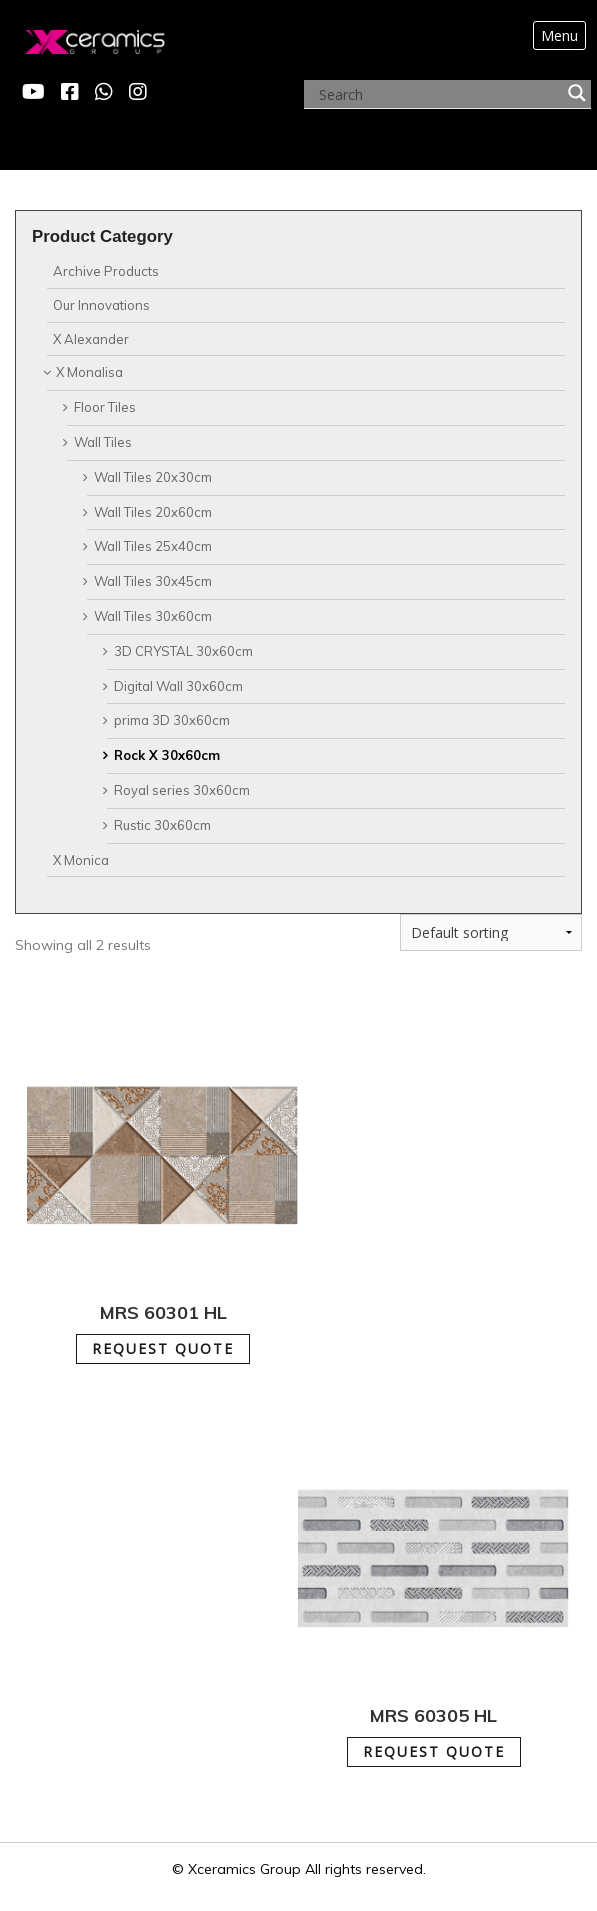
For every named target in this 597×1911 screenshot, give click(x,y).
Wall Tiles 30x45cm (153, 581)
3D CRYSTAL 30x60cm (183, 651)
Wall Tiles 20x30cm (153, 477)
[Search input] (438, 95)
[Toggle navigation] (559, 36)
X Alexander (91, 339)
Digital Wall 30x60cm (178, 686)
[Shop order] (491, 932)
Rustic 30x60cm (162, 825)
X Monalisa (89, 372)
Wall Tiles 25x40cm (153, 546)
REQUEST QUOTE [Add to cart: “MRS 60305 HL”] (434, 1751)
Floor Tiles (105, 407)
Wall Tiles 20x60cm (153, 512)
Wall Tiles (103, 442)
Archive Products (106, 271)
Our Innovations (101, 305)
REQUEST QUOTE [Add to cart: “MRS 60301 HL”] (163, 1348)
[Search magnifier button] (577, 93)
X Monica (81, 860)
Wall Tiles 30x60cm (153, 616)
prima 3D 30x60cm (172, 720)
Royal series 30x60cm (182, 790)
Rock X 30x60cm (167, 755)
